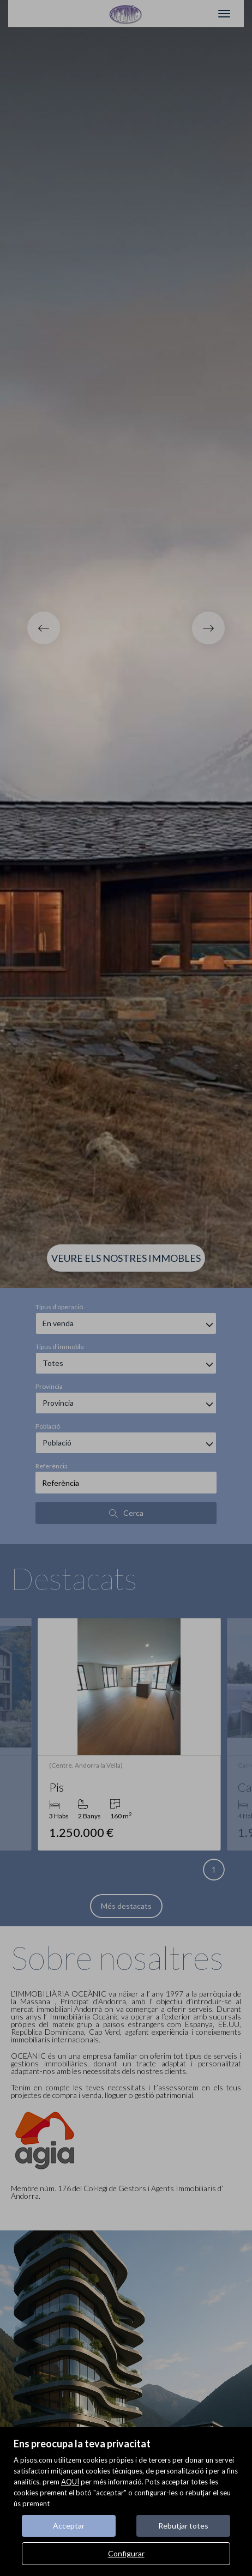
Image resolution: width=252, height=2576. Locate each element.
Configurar (126, 2553)
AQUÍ (70, 2481)
